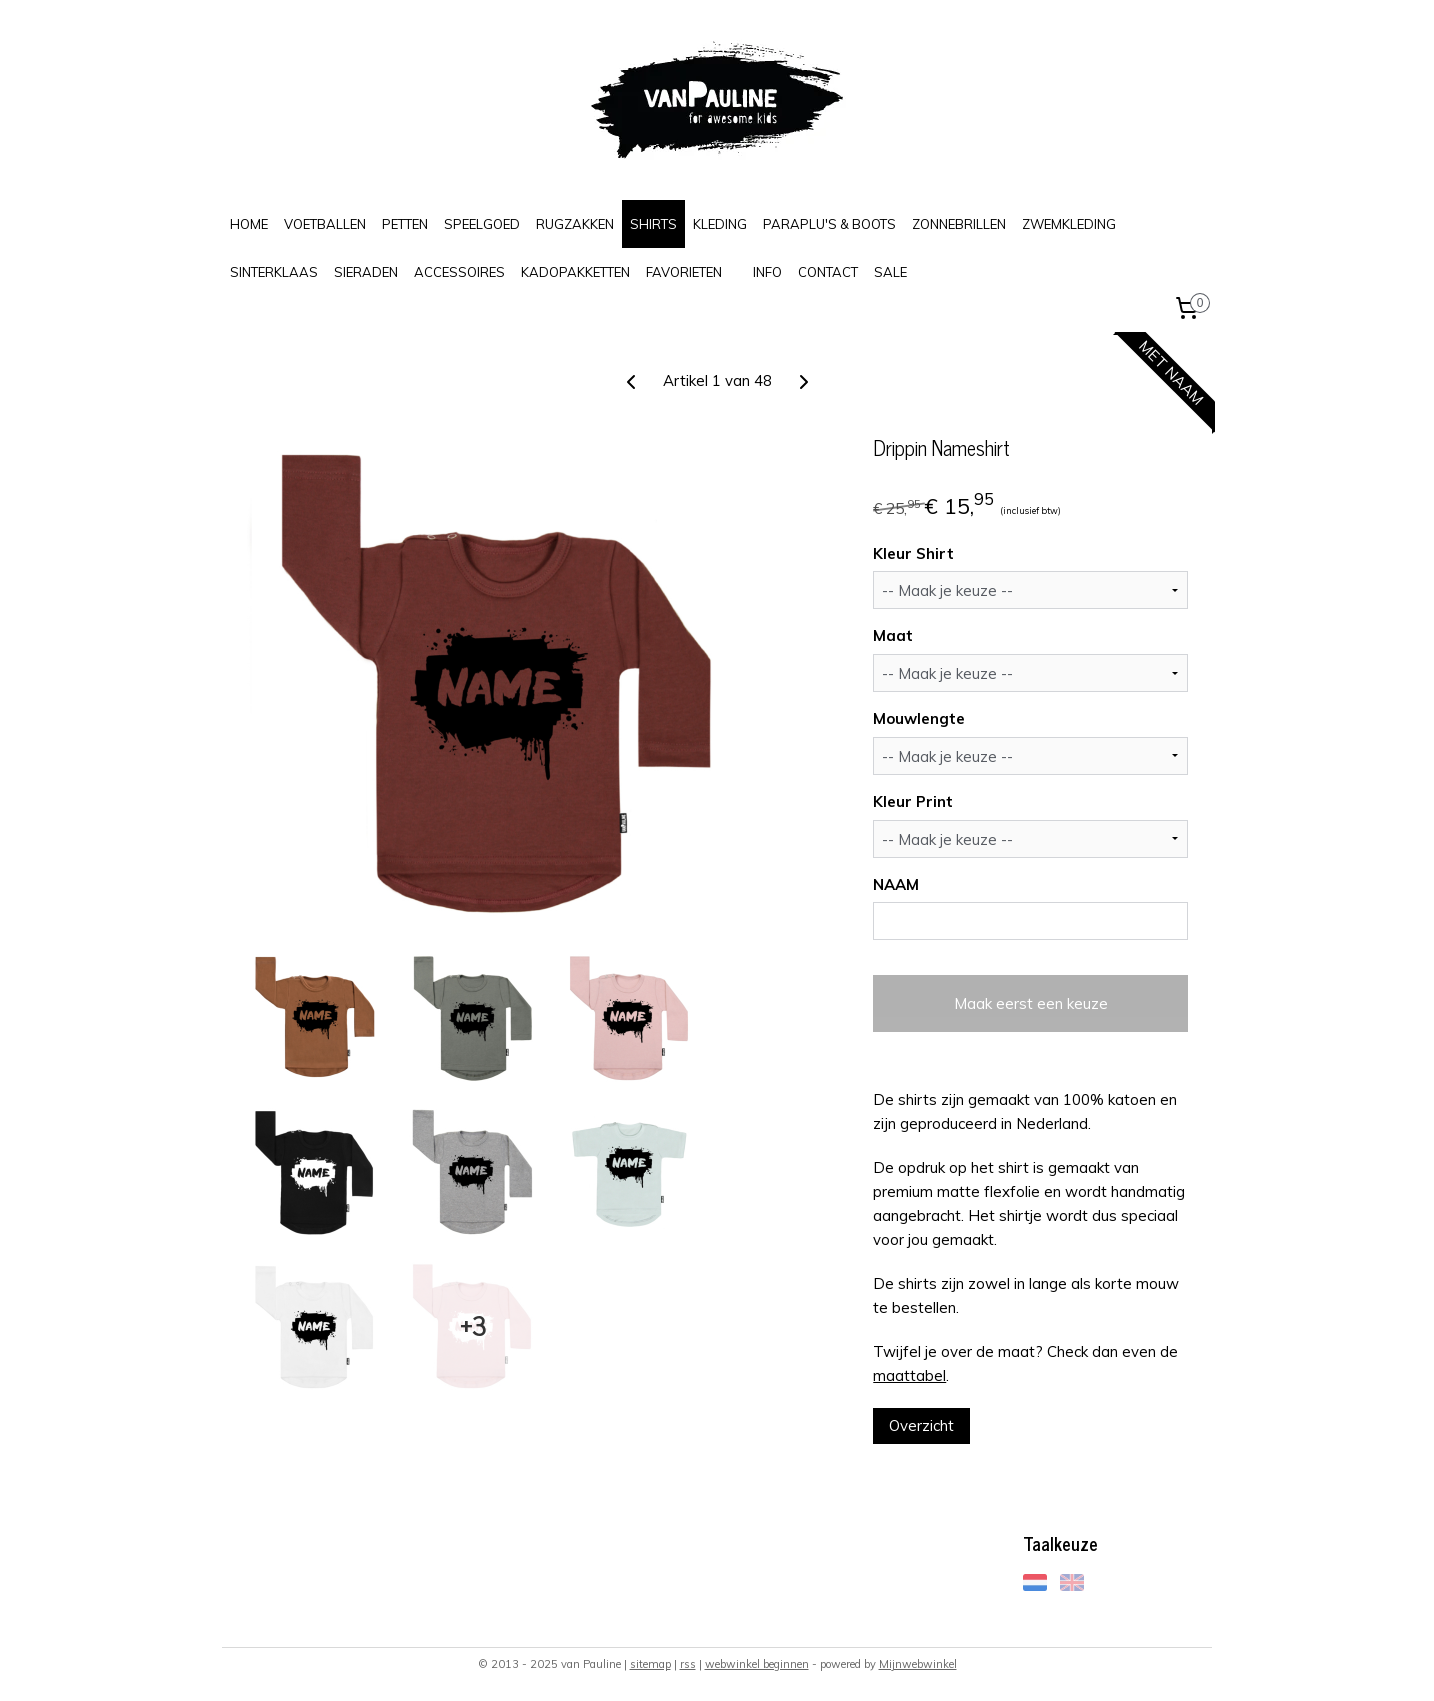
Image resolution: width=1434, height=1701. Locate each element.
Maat (893, 635)
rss (688, 1664)
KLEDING (720, 224)
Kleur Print (913, 801)
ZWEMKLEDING (1069, 224)
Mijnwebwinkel (918, 1664)
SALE (890, 272)
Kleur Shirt (913, 553)
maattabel (909, 1375)
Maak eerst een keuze (1030, 1003)
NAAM (896, 884)
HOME (249, 224)
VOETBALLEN (325, 224)
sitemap (650, 1664)
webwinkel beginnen (757, 1664)
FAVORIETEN (684, 272)
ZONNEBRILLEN (959, 224)
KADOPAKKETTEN (575, 272)
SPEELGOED (482, 224)
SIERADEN (366, 272)
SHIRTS (653, 224)
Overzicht (921, 1425)
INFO (767, 272)
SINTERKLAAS (274, 272)
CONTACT (828, 272)
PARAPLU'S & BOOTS (829, 224)
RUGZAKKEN (575, 224)
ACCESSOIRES (459, 272)
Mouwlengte (919, 718)
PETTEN (405, 224)
